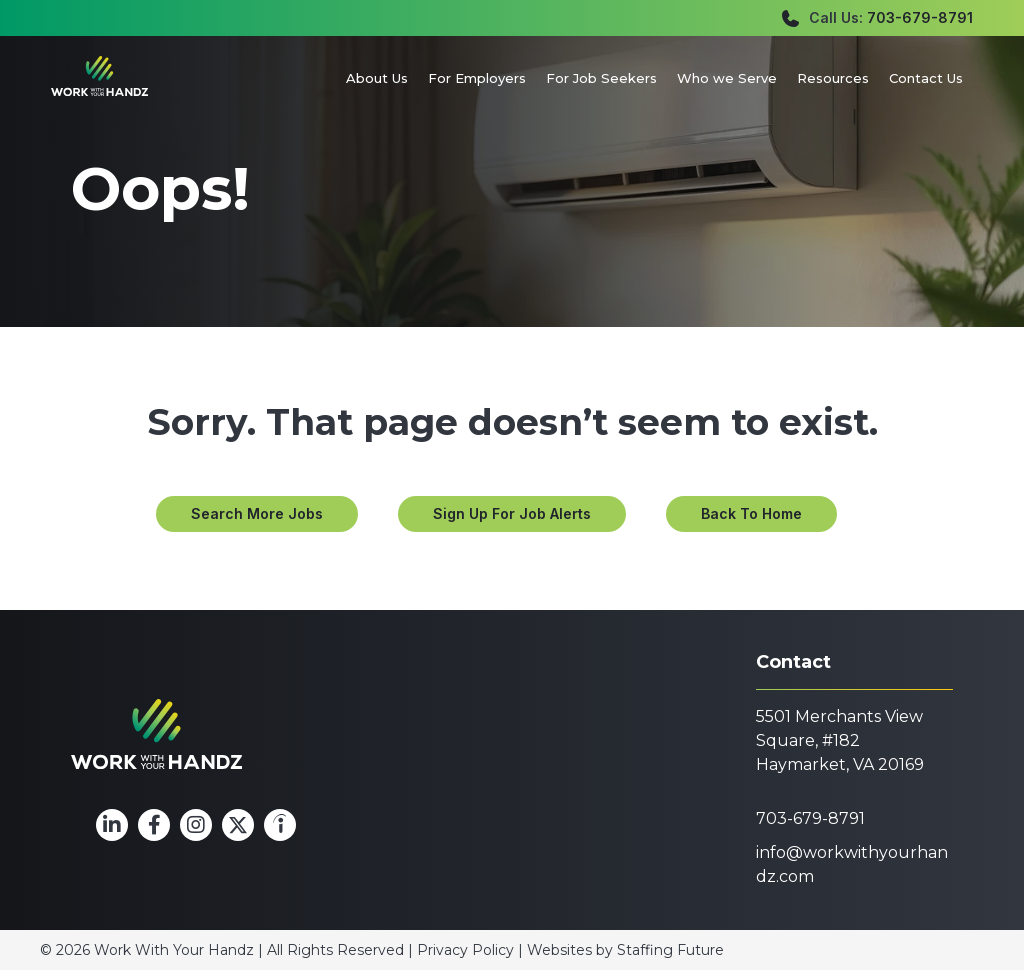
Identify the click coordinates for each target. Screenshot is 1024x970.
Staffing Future (670, 950)
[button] (257, 514)
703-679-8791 (920, 17)
